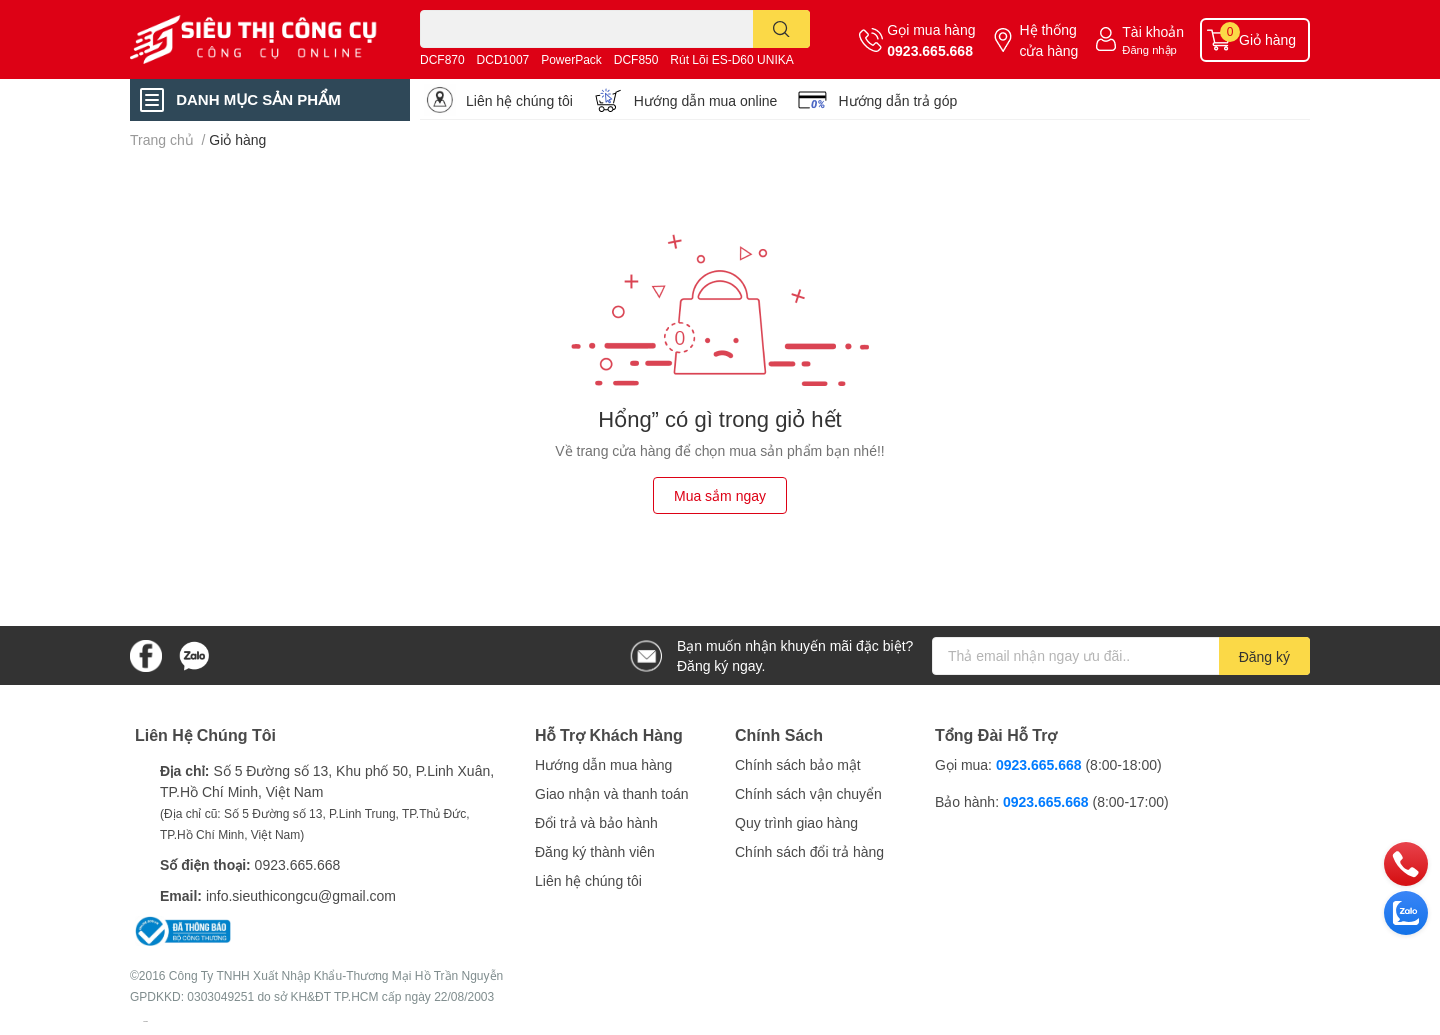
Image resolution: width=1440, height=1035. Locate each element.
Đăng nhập (1149, 49)
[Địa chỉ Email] (1121, 656)
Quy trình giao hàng (796, 822)
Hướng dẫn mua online (706, 100)
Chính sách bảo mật (798, 764)
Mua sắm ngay (720, 495)
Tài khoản (1153, 31)
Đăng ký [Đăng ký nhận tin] (1264, 656)
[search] (781, 29)
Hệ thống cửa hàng (1048, 40)
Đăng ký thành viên (595, 851)
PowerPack (571, 59)
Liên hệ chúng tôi (519, 100)
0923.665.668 (930, 50)
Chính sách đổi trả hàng (809, 851)
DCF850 (636, 59)
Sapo (145, 1021)
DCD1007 (503, 59)
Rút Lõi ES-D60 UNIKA (731, 59)
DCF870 (442, 59)
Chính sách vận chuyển (808, 793)
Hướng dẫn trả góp (897, 100)
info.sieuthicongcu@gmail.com (301, 895)
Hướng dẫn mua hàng (603, 764)
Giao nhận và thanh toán (612, 793)
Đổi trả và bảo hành (596, 822)
